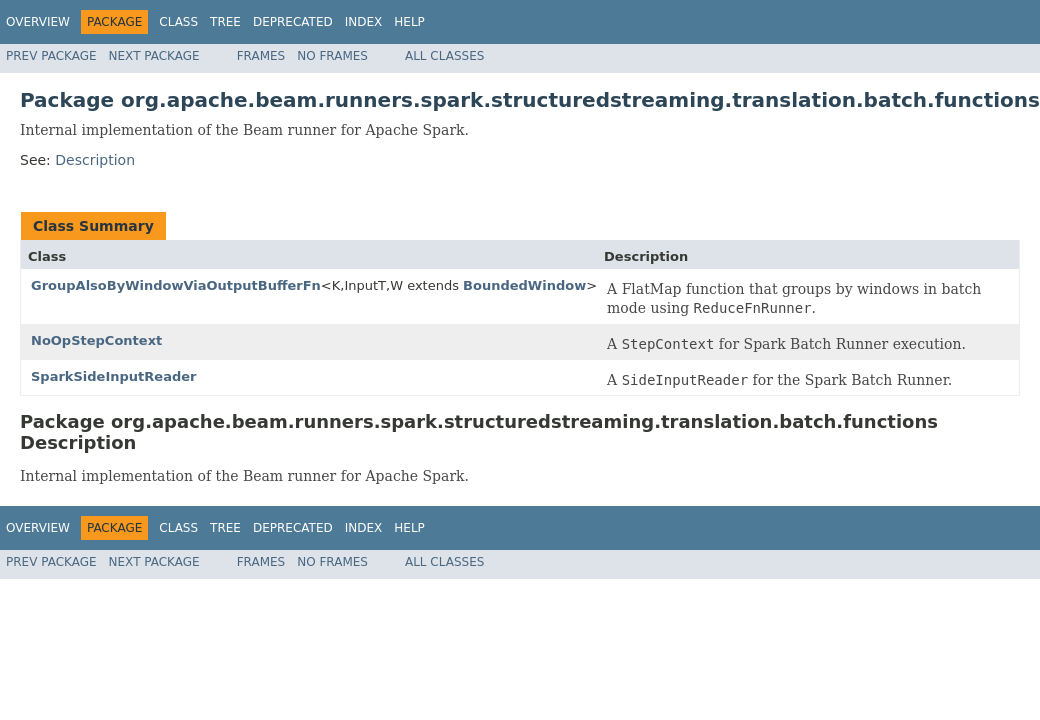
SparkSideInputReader (113, 376)
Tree (225, 22)
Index (364, 22)
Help (409, 22)
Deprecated (293, 22)
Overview (38, 22)
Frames (261, 56)
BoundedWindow (524, 285)
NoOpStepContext (96, 340)
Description (95, 160)
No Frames (332, 56)
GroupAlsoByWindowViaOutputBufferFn (176, 285)
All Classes (444, 56)
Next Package (154, 56)
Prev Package (51, 56)
